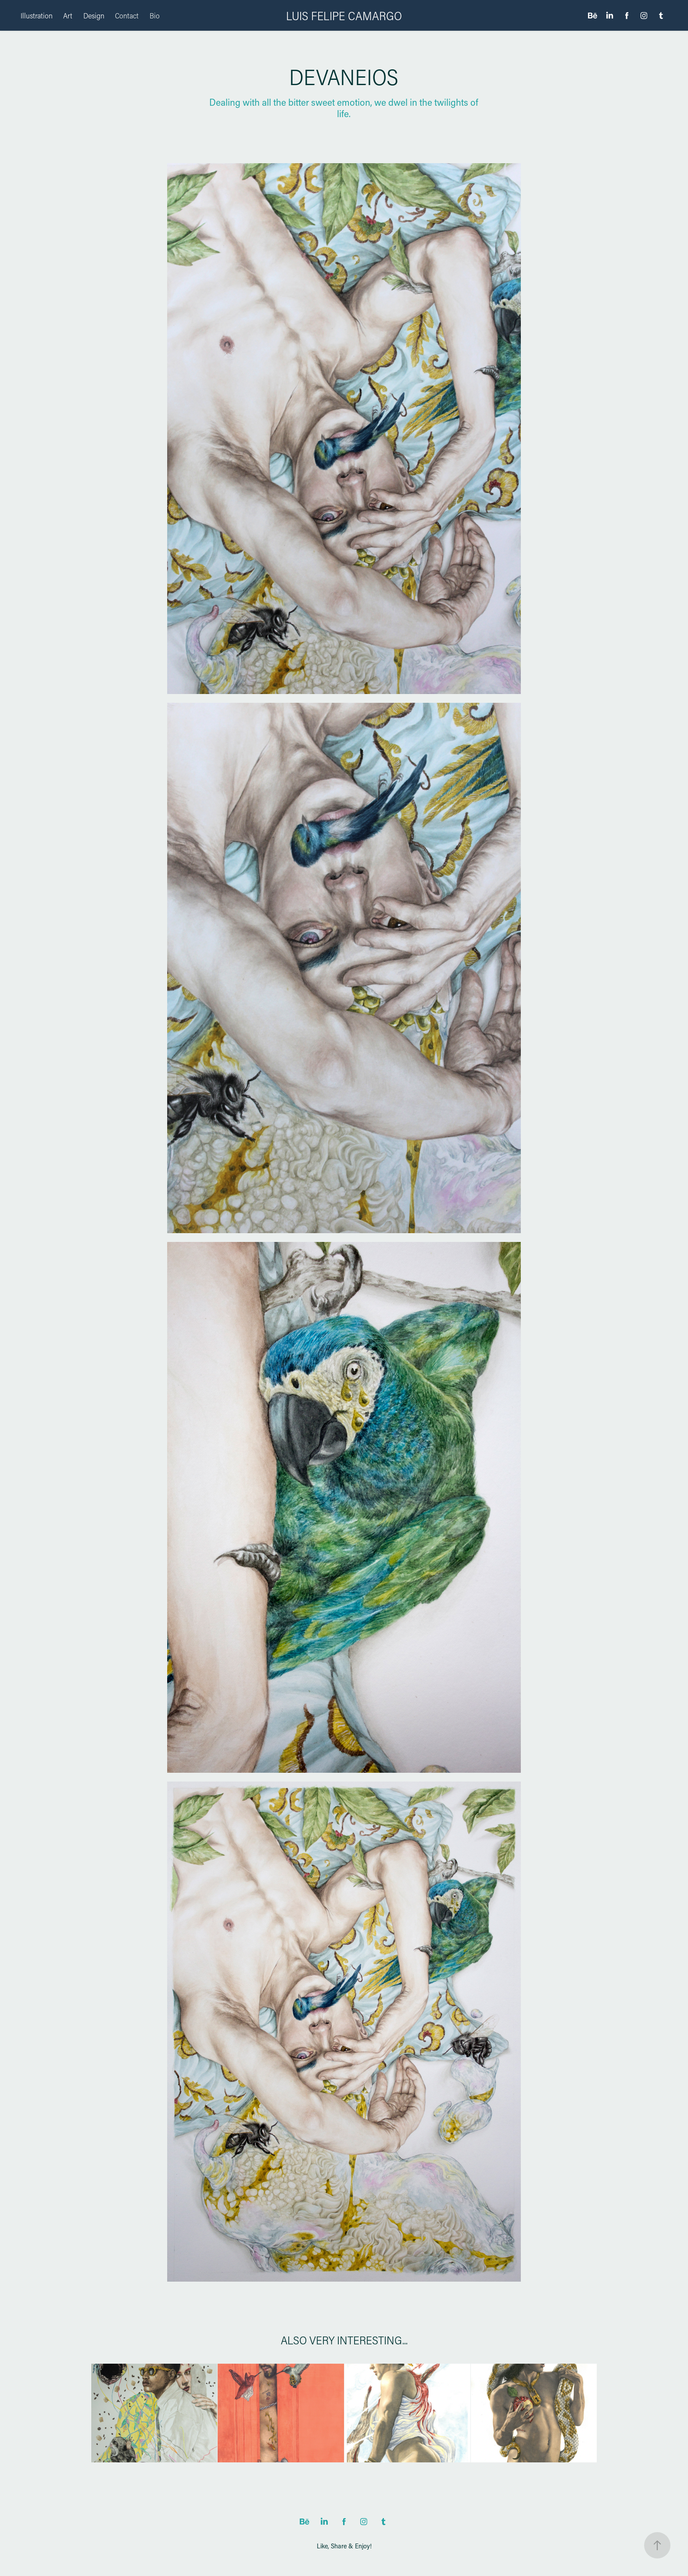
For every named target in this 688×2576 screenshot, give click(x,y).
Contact (127, 15)
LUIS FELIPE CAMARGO (344, 15)
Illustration (37, 15)
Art (67, 15)
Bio (155, 15)
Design (93, 15)
